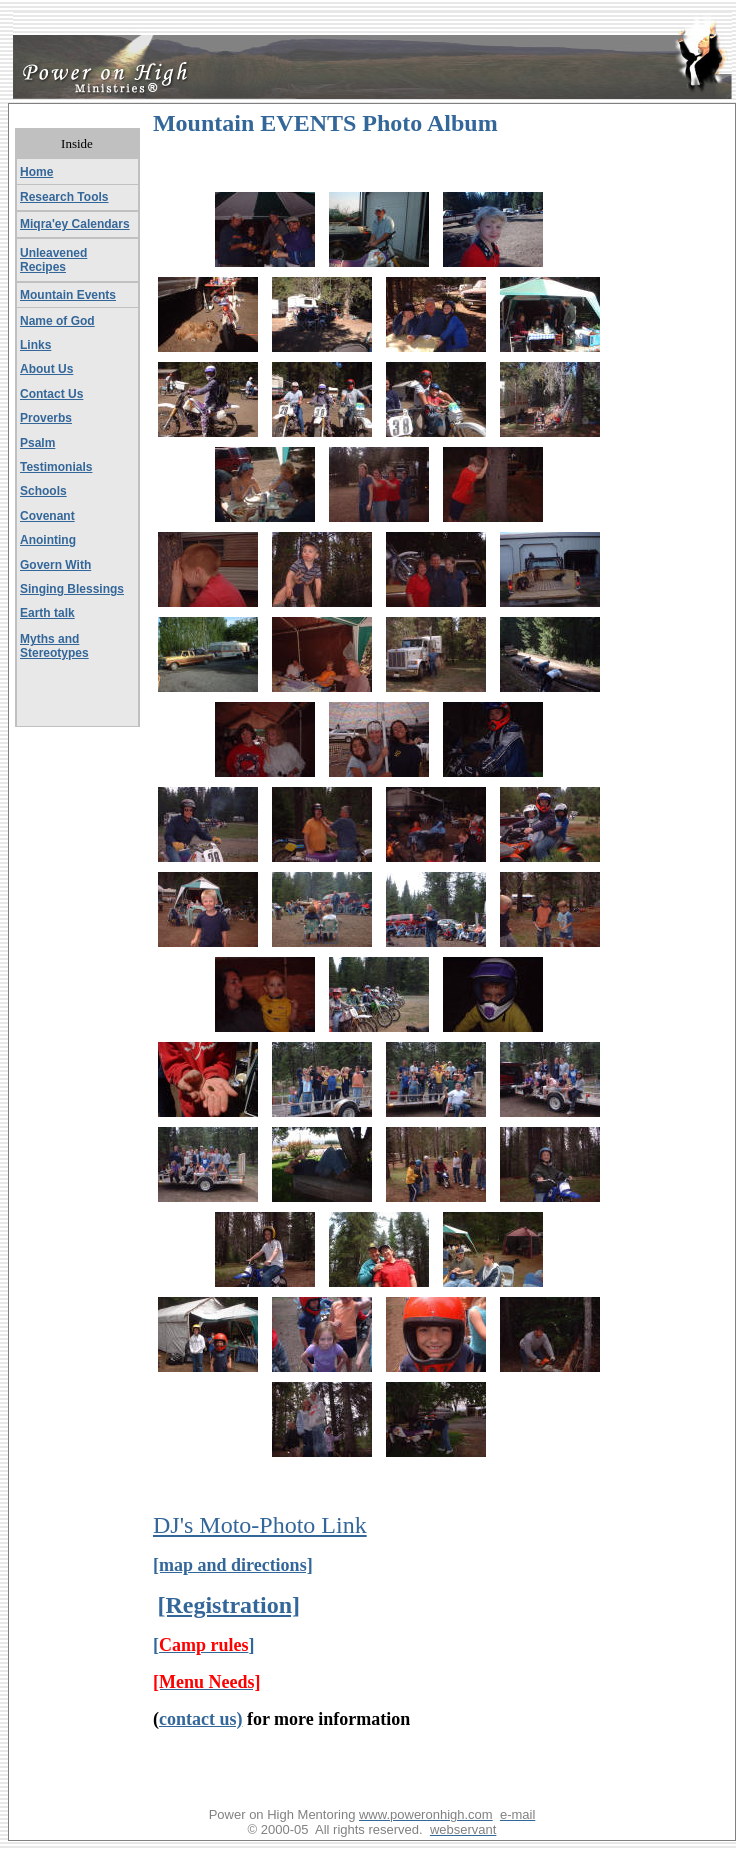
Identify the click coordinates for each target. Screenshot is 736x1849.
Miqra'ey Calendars (75, 224)
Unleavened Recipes (53, 260)
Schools (43, 491)
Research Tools (64, 197)
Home (36, 172)
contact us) (201, 1719)
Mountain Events (68, 295)
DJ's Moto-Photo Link (260, 1525)
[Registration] (228, 1605)
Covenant (47, 516)
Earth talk (47, 613)
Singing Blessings (72, 589)
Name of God (57, 321)
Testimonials (56, 467)
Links (35, 345)
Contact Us (51, 394)
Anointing (48, 540)
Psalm (37, 443)
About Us (46, 369)
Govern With (55, 565)
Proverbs (46, 418)
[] (204, 1645)
